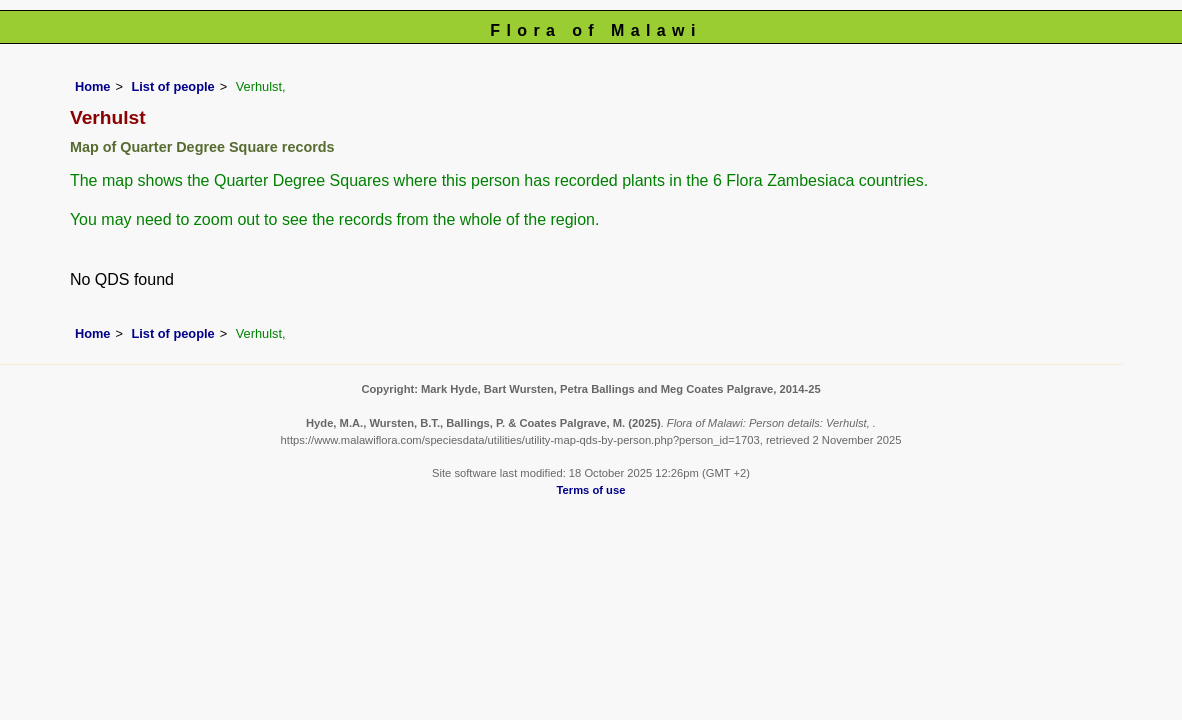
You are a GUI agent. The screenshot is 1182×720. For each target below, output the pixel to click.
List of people (172, 86)
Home (93, 86)
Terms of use (591, 490)
